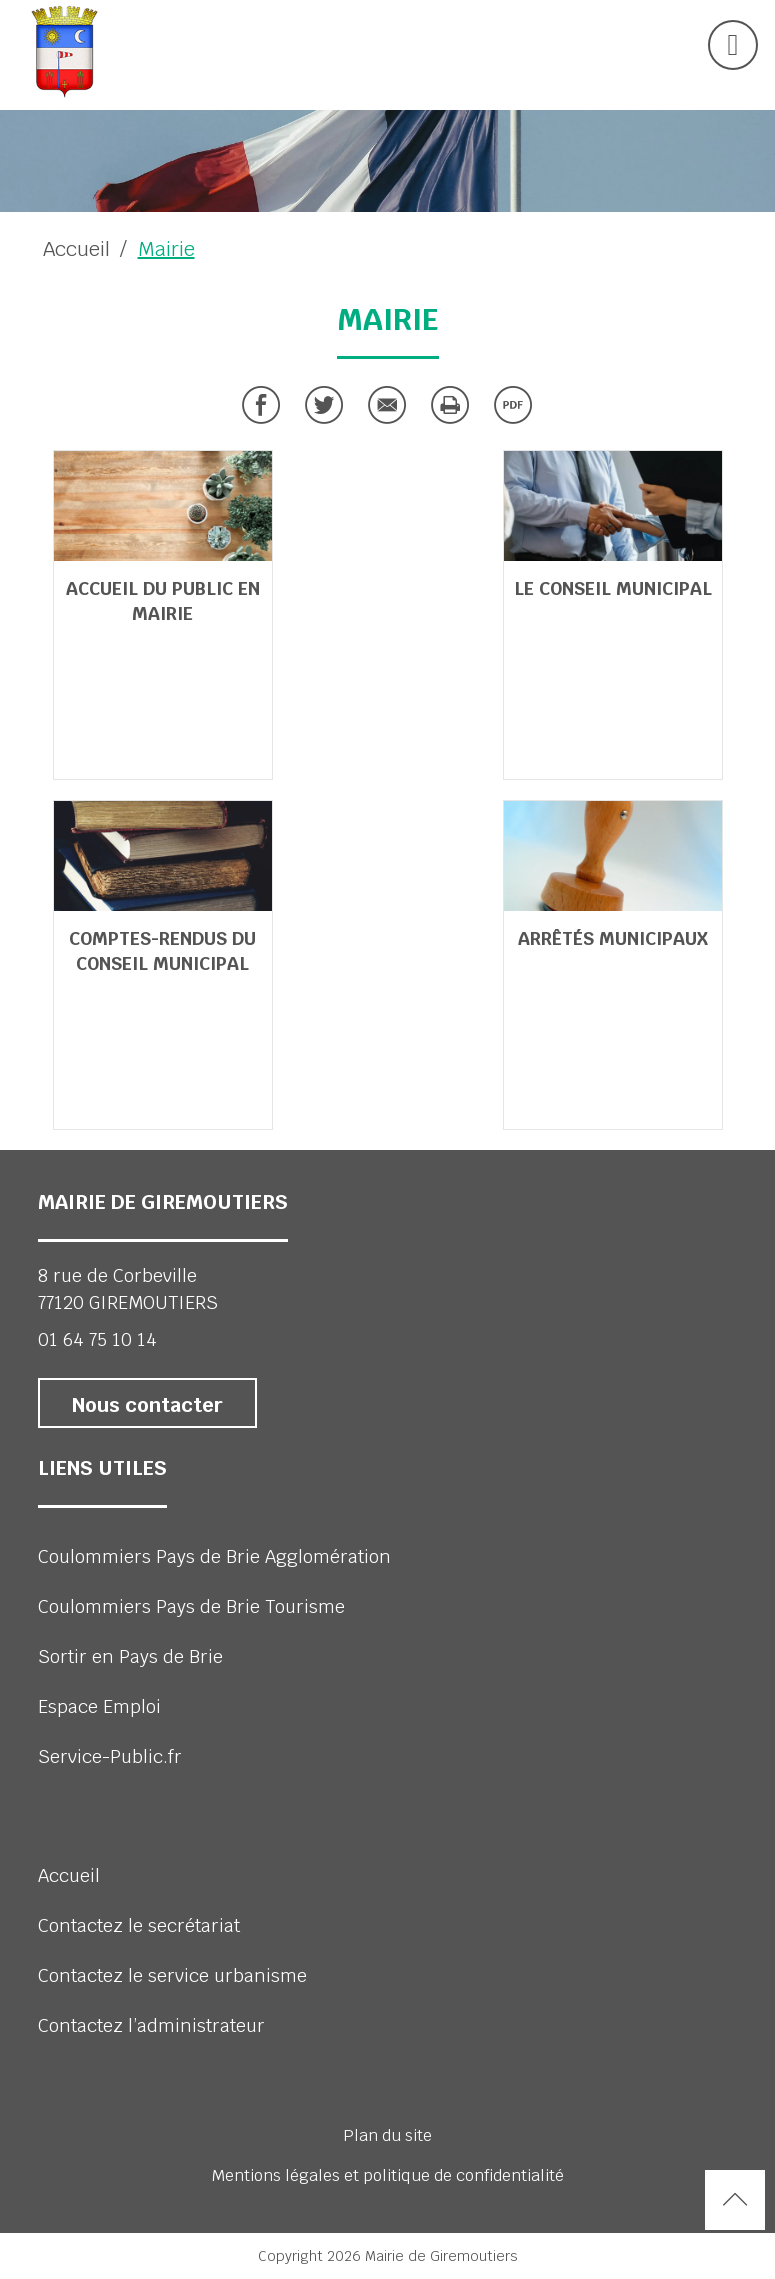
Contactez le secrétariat (139, 1925)
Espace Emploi (99, 1706)
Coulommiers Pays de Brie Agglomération (214, 1556)
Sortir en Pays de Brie (130, 1656)
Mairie (166, 249)
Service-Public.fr (110, 1756)
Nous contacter (147, 1405)
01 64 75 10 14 (97, 1339)
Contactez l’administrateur (151, 2025)
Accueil (76, 249)
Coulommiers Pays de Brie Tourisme (191, 1606)
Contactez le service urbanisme (172, 1975)
